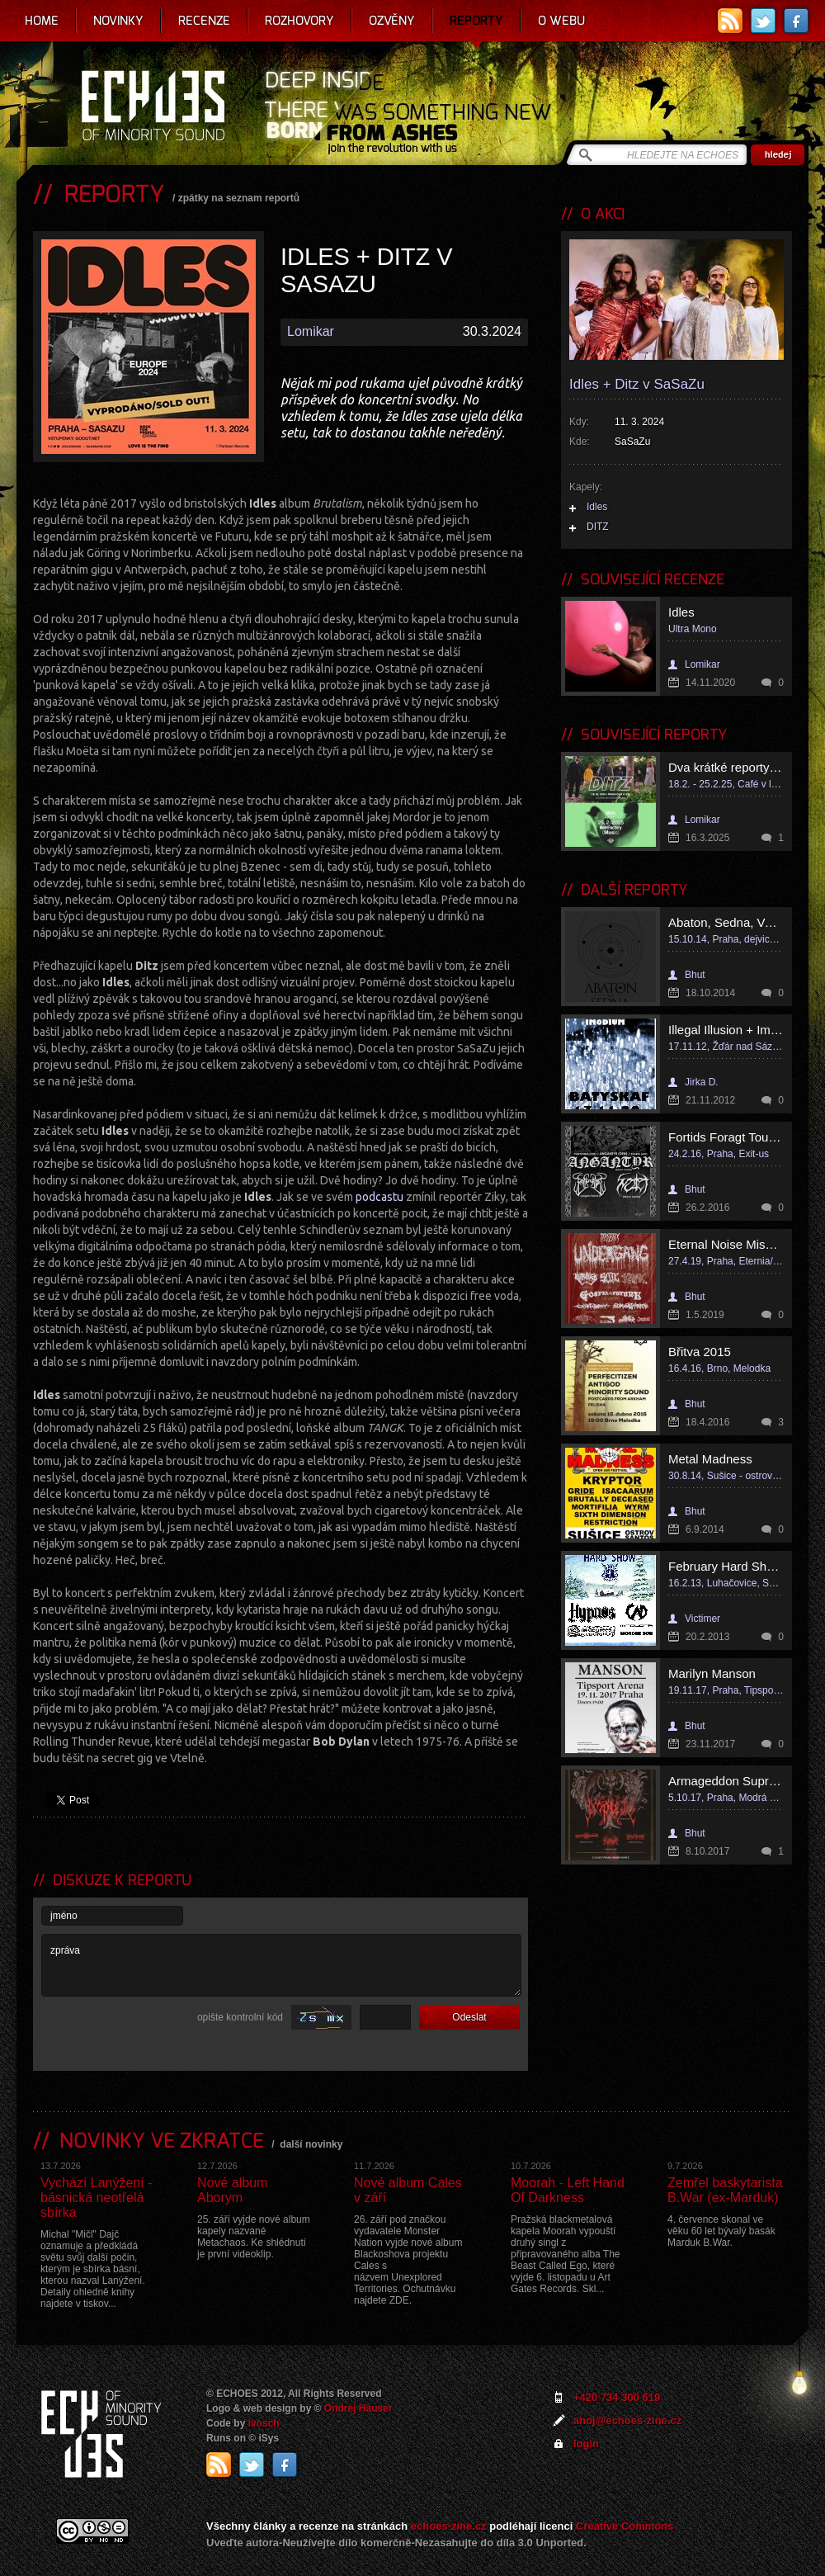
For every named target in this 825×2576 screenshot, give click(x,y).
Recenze (204, 20)
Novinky (118, 20)
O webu (561, 20)
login (586, 2443)
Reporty (476, 20)
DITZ (598, 526)
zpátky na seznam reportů (238, 198)
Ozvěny (392, 20)
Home (42, 20)
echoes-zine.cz (449, 2526)
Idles (597, 507)
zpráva (281, 1965)
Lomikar (310, 331)
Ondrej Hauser (358, 2408)
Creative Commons (624, 2526)
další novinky (311, 2144)
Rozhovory (299, 20)
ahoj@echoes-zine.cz (627, 2420)
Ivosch (264, 2423)
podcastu (379, 1196)
